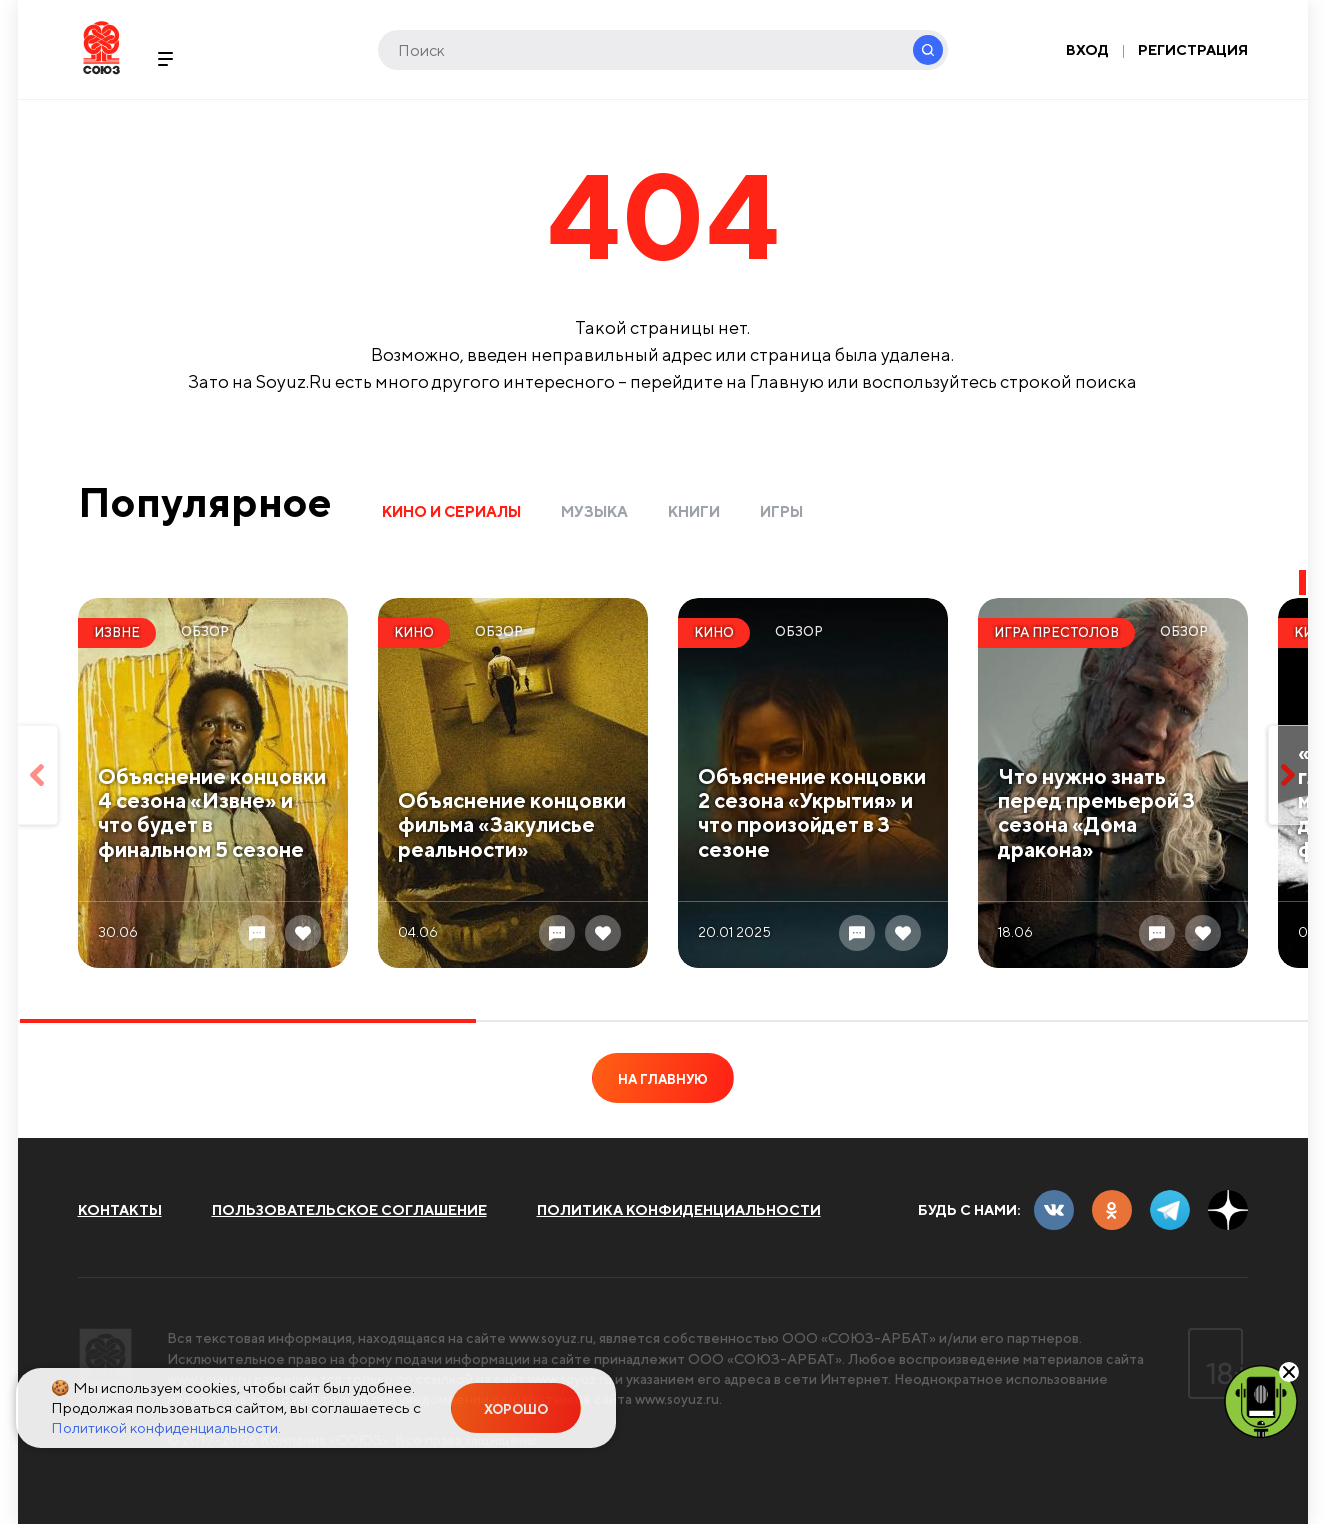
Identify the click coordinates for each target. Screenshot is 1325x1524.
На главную (663, 1079)
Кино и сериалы (451, 511)
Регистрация (1193, 50)
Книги (694, 511)
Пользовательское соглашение (349, 1210)
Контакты (120, 1210)
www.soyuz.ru (553, 1338)
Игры (781, 511)
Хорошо (516, 1409)
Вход (1087, 50)
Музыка (594, 511)
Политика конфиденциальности (679, 1210)
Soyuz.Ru (101, 47)
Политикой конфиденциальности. (166, 1427)
